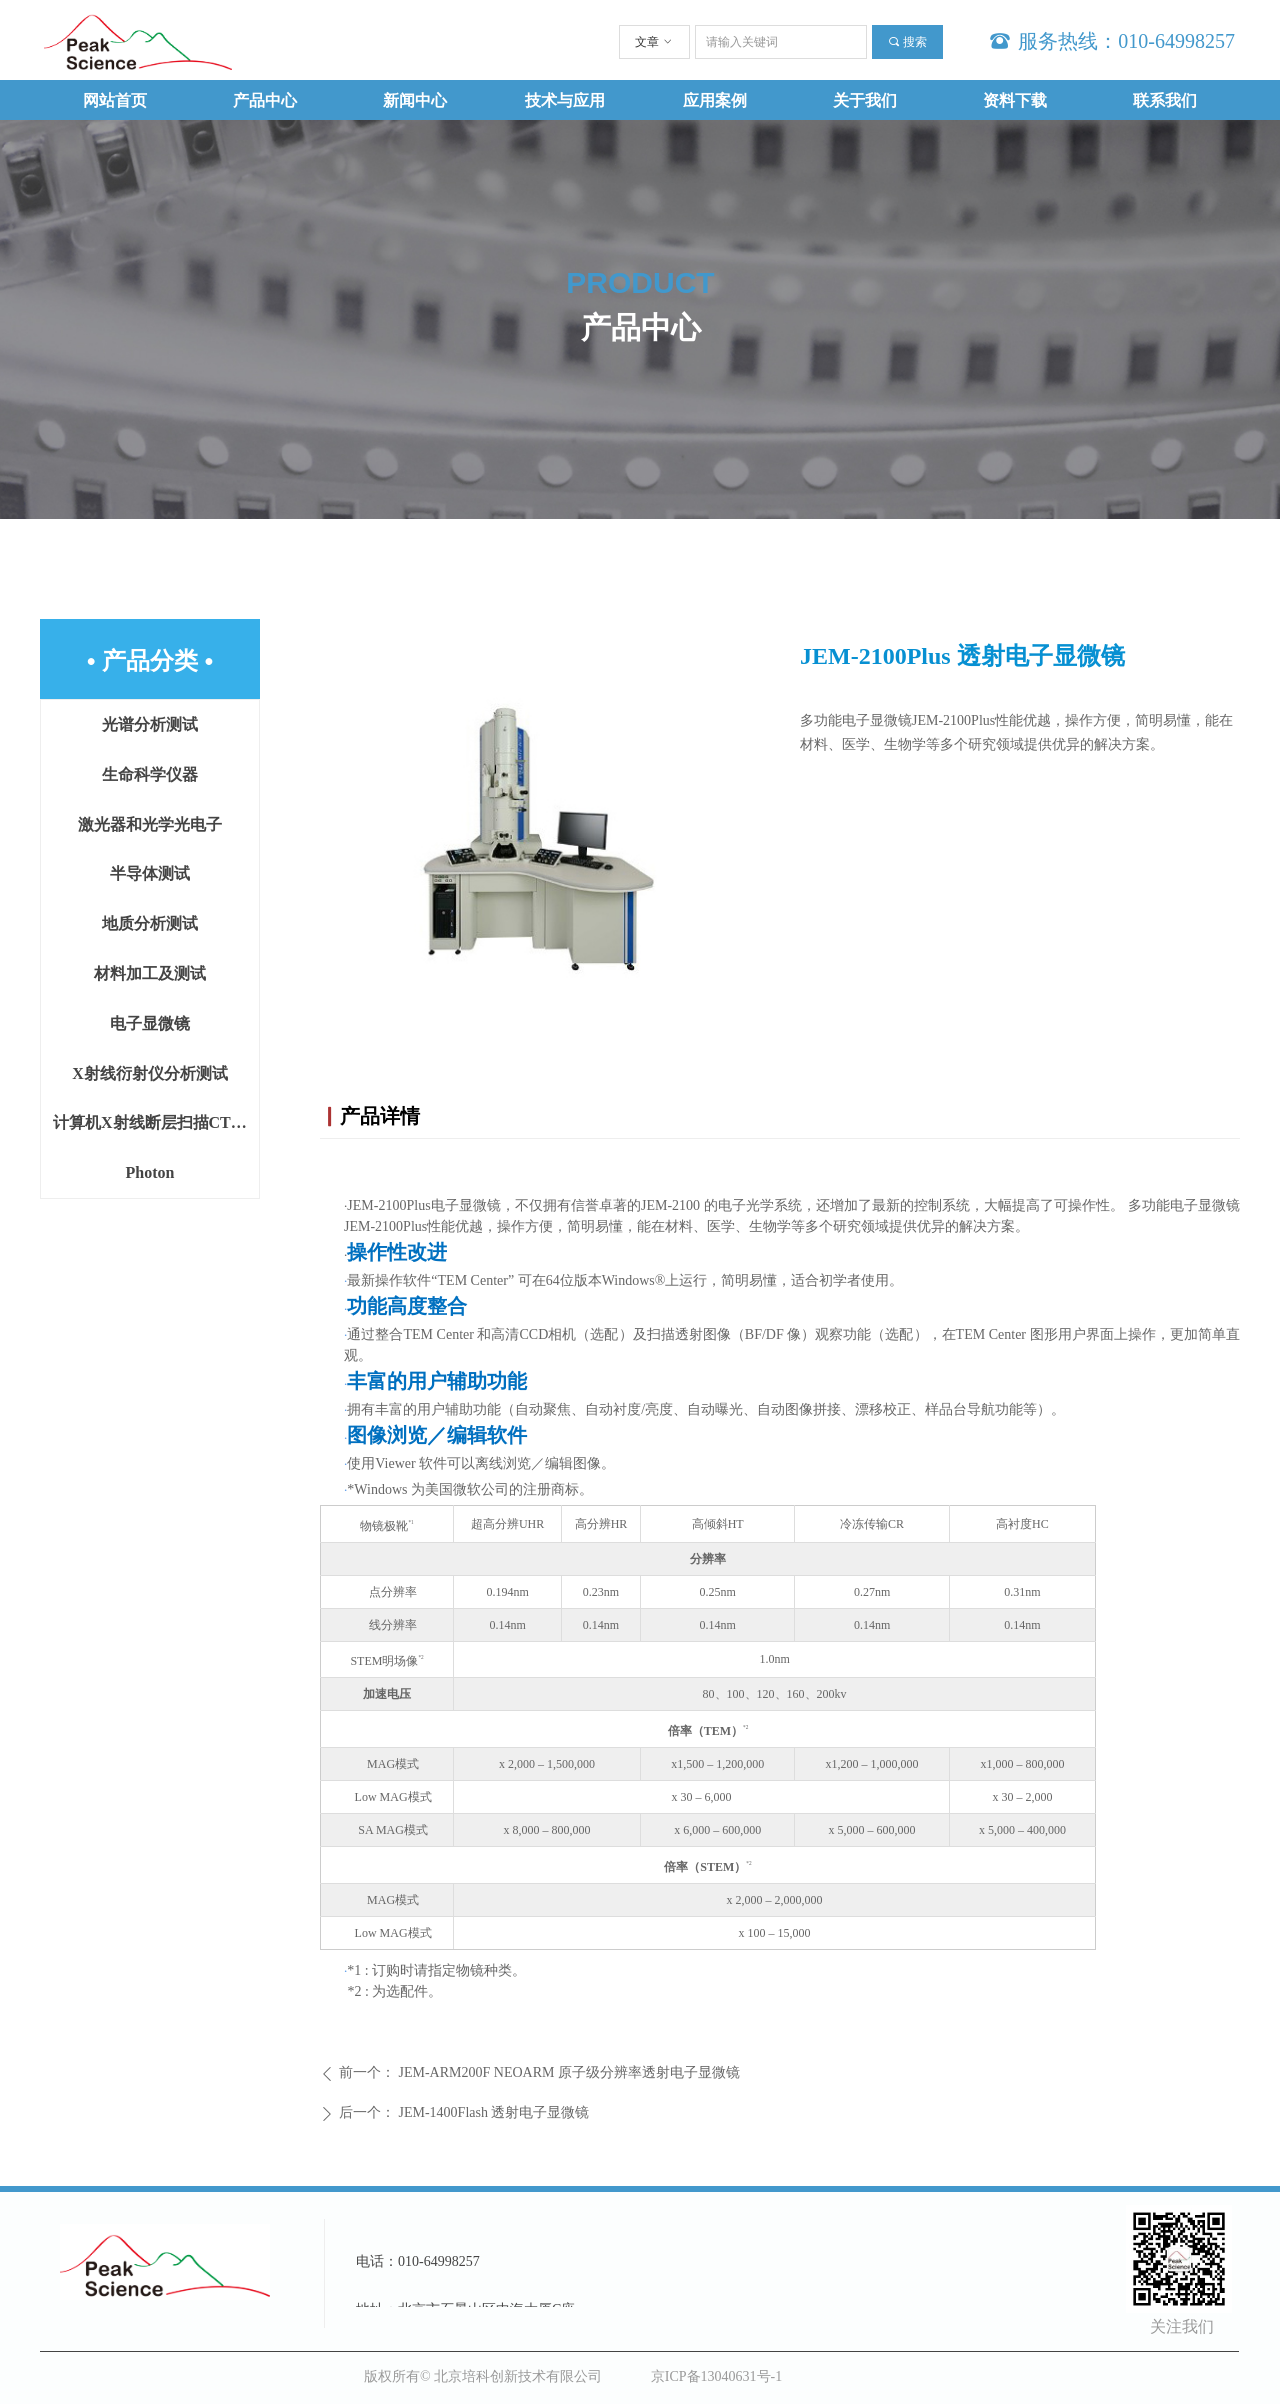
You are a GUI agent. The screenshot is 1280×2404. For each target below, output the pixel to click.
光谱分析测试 (150, 724)
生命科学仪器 (150, 774)
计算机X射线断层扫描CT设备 (156, 1122)
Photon (150, 1172)
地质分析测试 (150, 923)
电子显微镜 (150, 1023)
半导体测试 (150, 873)
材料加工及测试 (150, 973)
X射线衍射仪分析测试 (150, 1073)
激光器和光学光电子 (150, 824)
